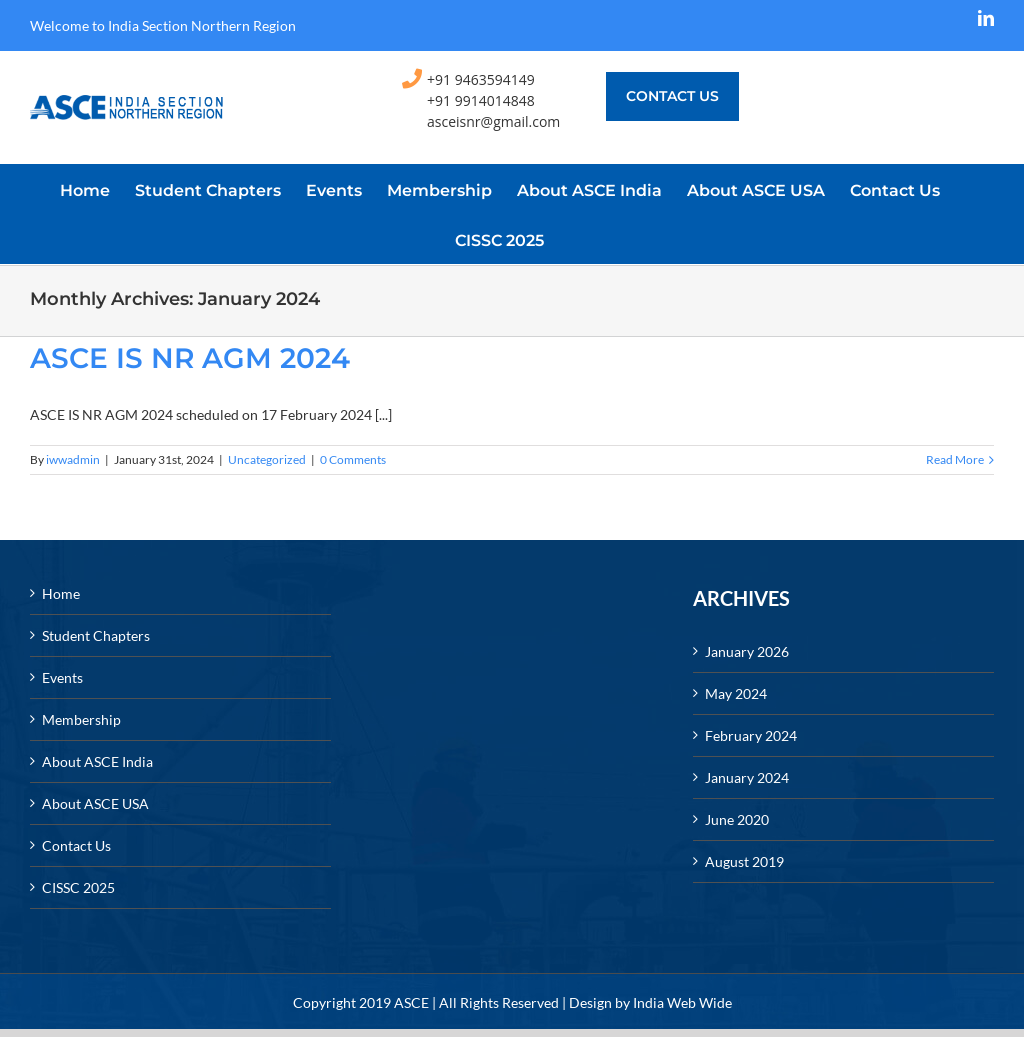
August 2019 (744, 861)
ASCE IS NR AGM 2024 (190, 358)
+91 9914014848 (481, 100)
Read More (955, 459)
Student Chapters (96, 635)
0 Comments (353, 459)
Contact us (672, 96)
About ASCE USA (95, 803)
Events (62, 677)
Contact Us (76, 845)
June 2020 (737, 819)
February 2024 (751, 735)
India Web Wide (682, 1002)
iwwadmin (73, 459)
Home (61, 593)
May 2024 (736, 693)
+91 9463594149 (481, 79)
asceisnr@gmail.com (493, 121)
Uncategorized (267, 459)
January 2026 (747, 651)
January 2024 (747, 777)
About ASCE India (97, 761)
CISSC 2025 (78, 887)
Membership (81, 719)
